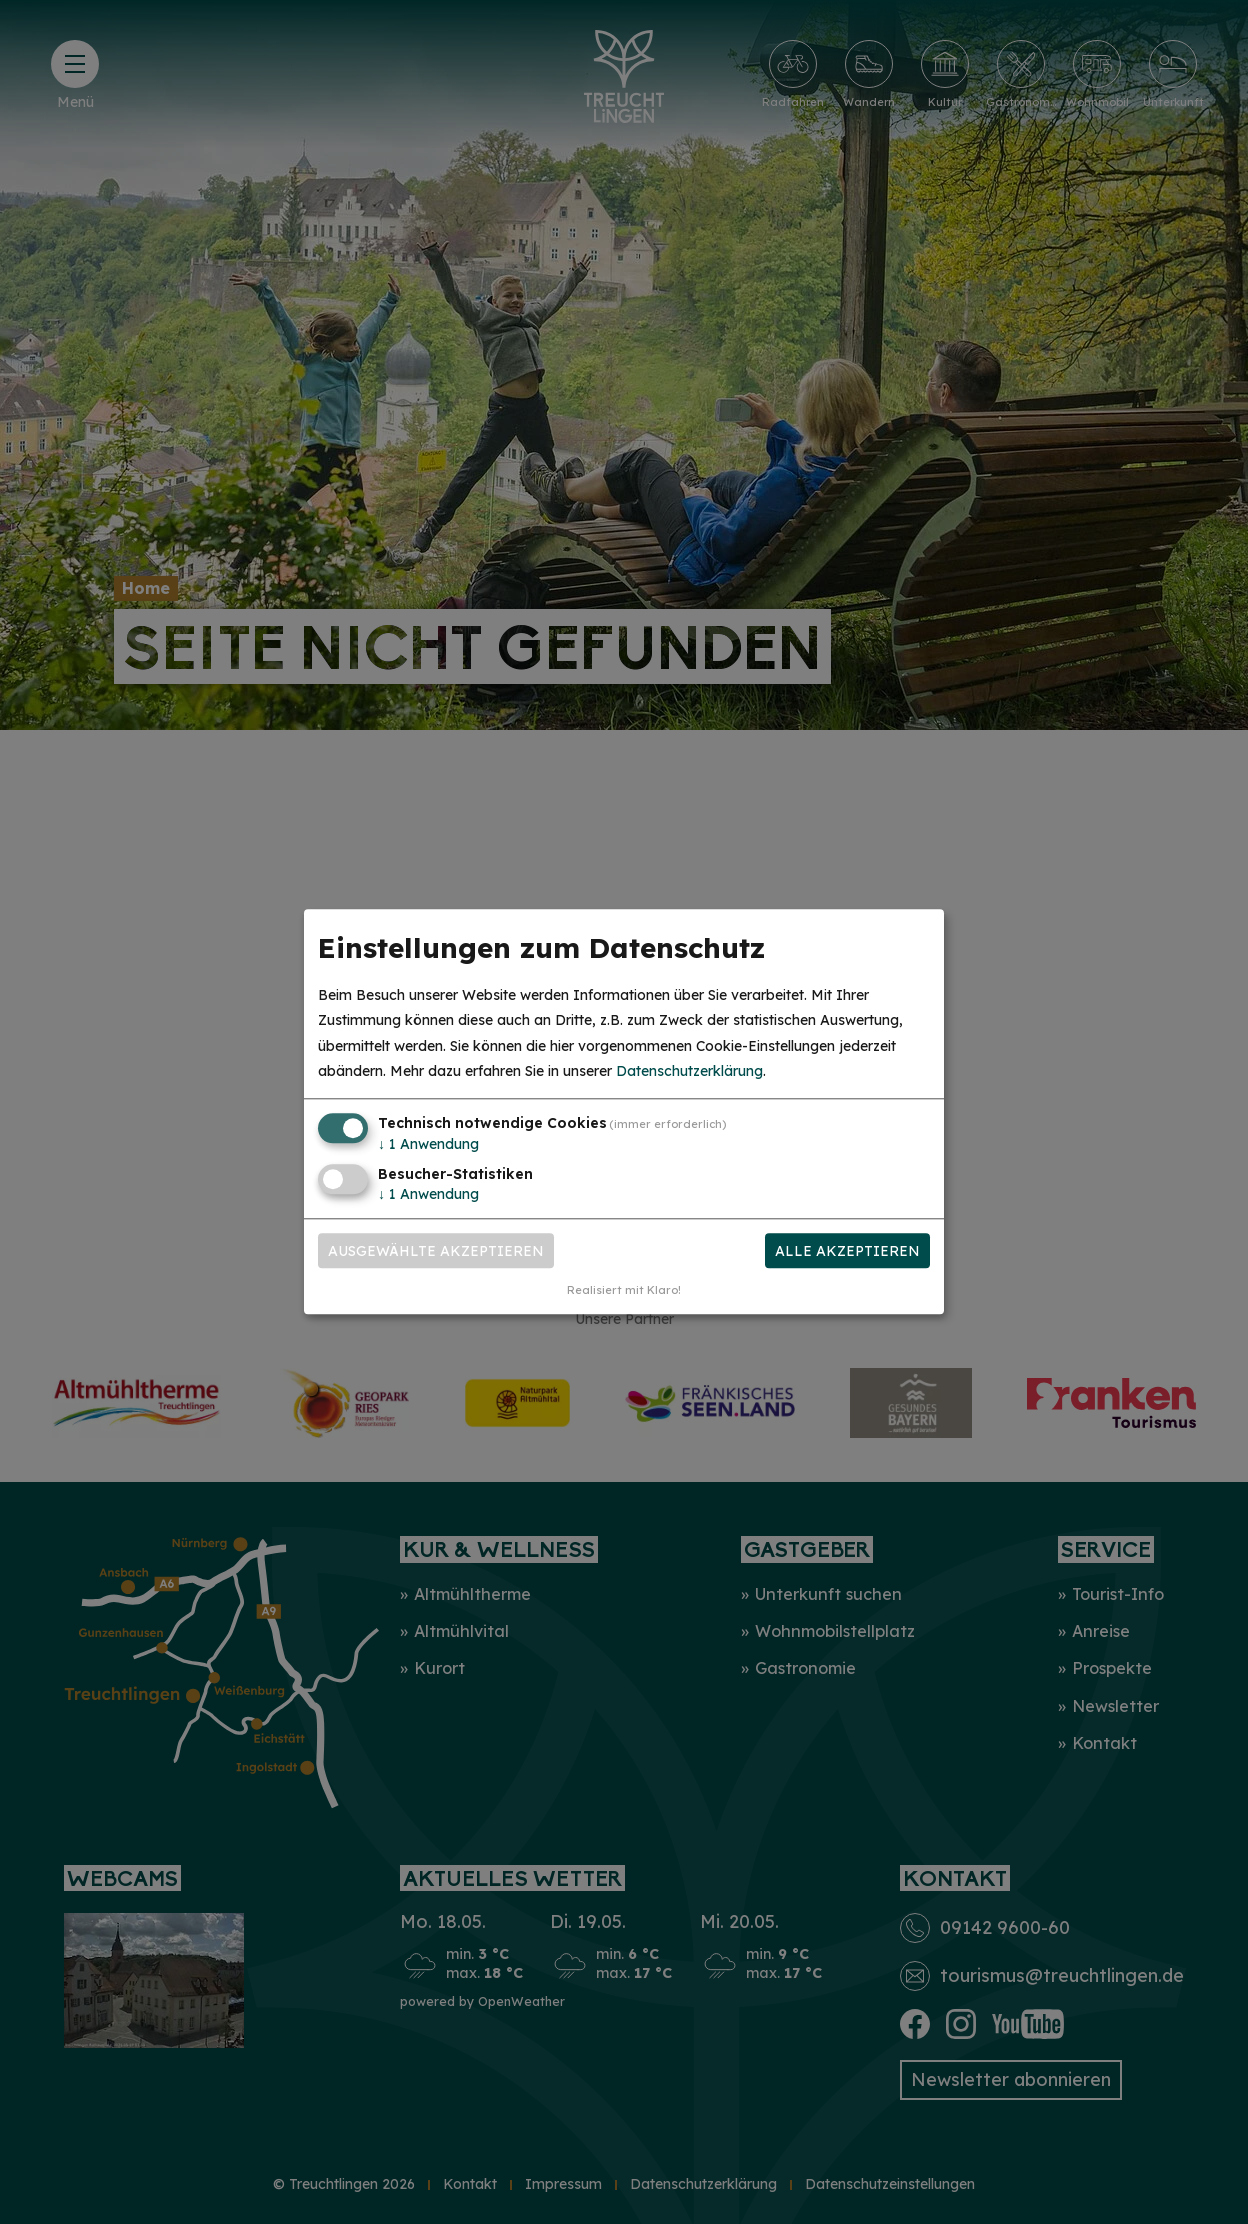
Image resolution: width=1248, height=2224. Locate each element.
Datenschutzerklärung (689, 1071)
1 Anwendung (428, 1144)
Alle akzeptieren (847, 1251)
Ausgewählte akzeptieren (436, 1251)
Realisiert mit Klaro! (624, 1291)
